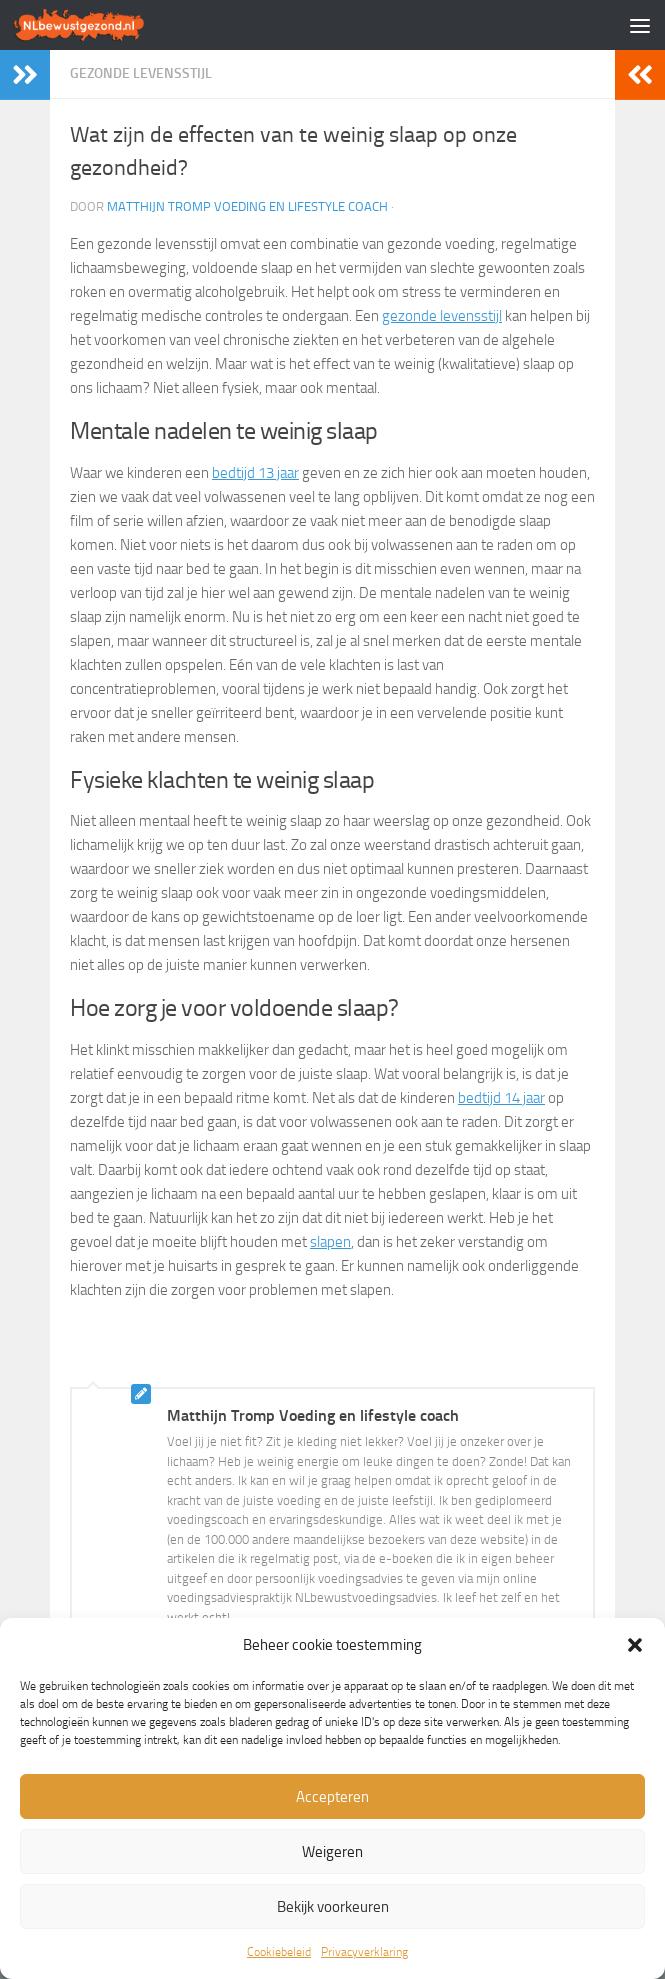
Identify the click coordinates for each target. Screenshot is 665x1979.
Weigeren (332, 1852)
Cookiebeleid (279, 1952)
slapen (330, 1242)
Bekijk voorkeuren (333, 1907)
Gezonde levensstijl (141, 73)
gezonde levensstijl (442, 316)
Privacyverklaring (364, 1952)
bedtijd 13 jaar (255, 473)
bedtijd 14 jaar (501, 1098)
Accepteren (332, 1797)
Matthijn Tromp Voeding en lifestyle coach (247, 206)
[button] (635, 1645)
